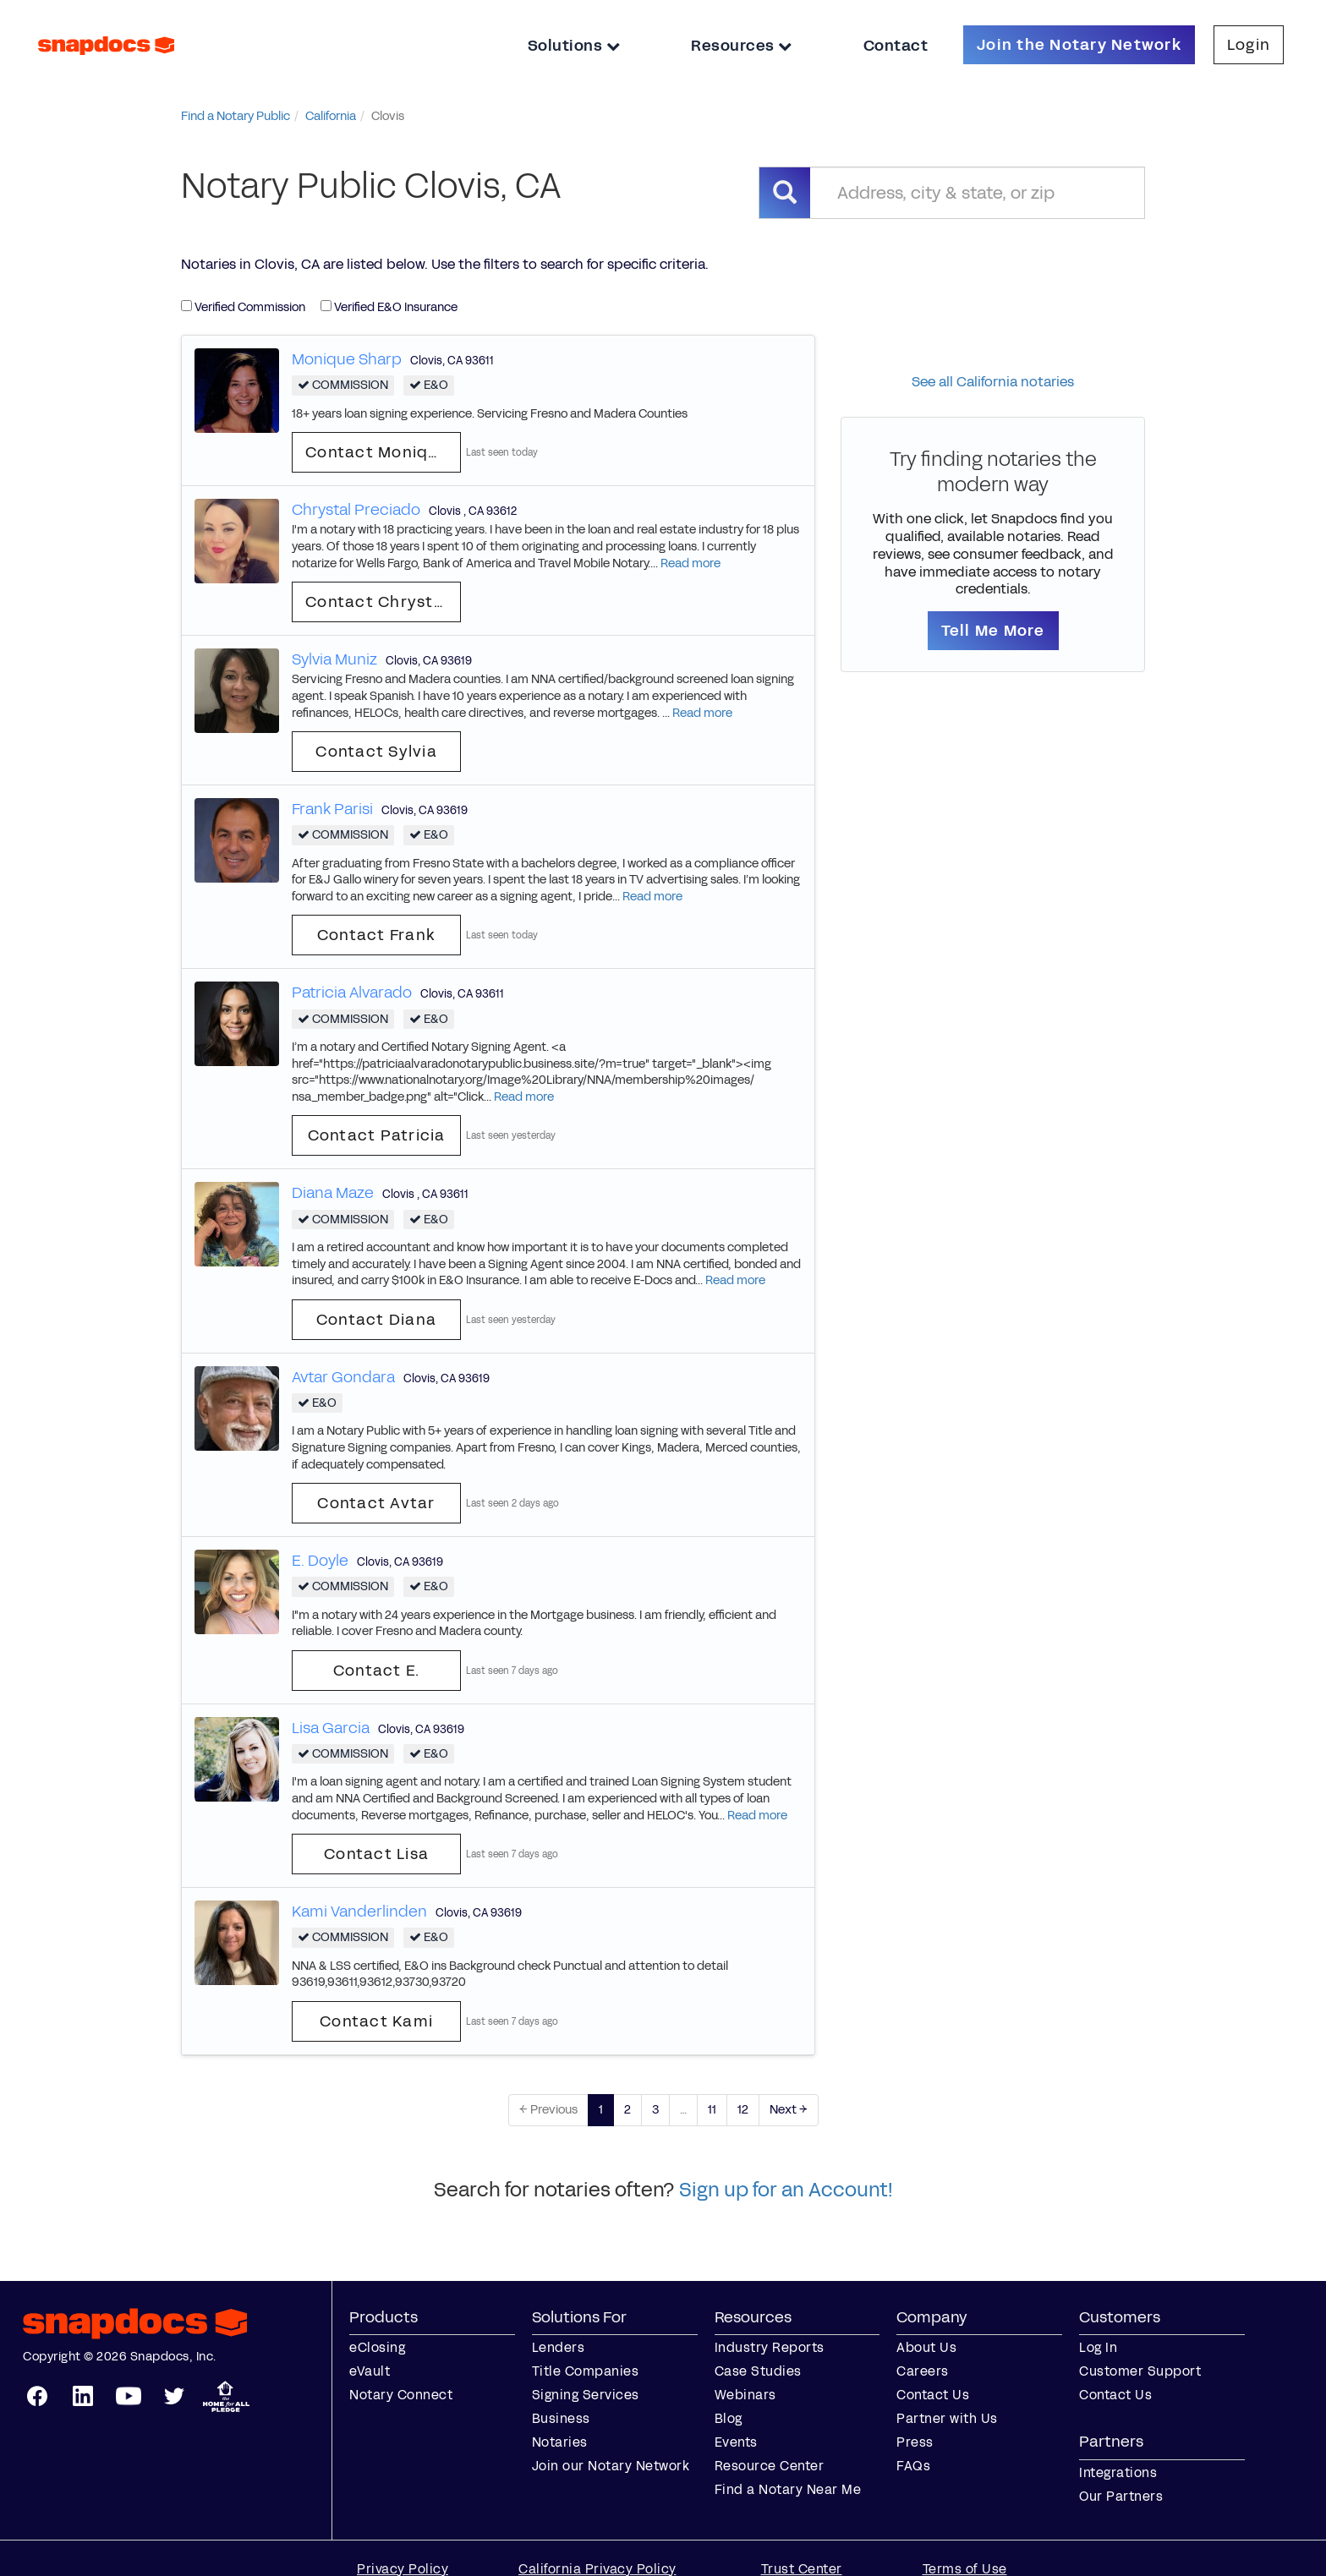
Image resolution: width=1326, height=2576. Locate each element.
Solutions (574, 46)
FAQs (913, 2466)
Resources (741, 46)
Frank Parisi (332, 809)
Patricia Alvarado (352, 993)
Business (561, 2418)
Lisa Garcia (331, 1728)
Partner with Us (947, 2418)
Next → (789, 2110)
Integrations (1118, 2472)
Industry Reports (770, 2347)
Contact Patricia (377, 1135)
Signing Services (585, 2395)
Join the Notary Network (1079, 45)
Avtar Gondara (343, 1377)
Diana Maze (333, 1193)
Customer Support (1140, 2371)
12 (742, 2110)
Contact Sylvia (376, 752)
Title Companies (585, 2371)
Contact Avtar (376, 1503)
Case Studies (758, 2371)
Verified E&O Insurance (389, 307)
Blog (728, 2418)
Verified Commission (243, 307)
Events (736, 2442)
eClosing (377, 2347)
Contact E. (376, 1671)
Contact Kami (376, 2021)
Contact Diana (376, 1320)
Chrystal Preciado (356, 510)
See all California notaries (993, 381)
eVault (369, 2371)
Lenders (558, 2347)
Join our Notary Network (611, 2466)
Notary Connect (400, 2395)
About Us (926, 2347)
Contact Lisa (376, 1854)
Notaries (560, 2442)
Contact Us (932, 2395)
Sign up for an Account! (786, 2189)
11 (712, 2110)
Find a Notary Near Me (788, 2489)
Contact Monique (377, 452)
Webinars (745, 2395)
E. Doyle (320, 1561)
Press (915, 2442)
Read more (690, 563)
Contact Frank (376, 935)
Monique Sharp (347, 359)
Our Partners (1121, 2496)
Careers (922, 2371)
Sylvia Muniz (334, 659)
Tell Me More (993, 631)
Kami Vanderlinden (359, 1911)
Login (1248, 45)
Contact (896, 46)
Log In (1098, 2347)
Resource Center (770, 2466)
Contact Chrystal (376, 602)
